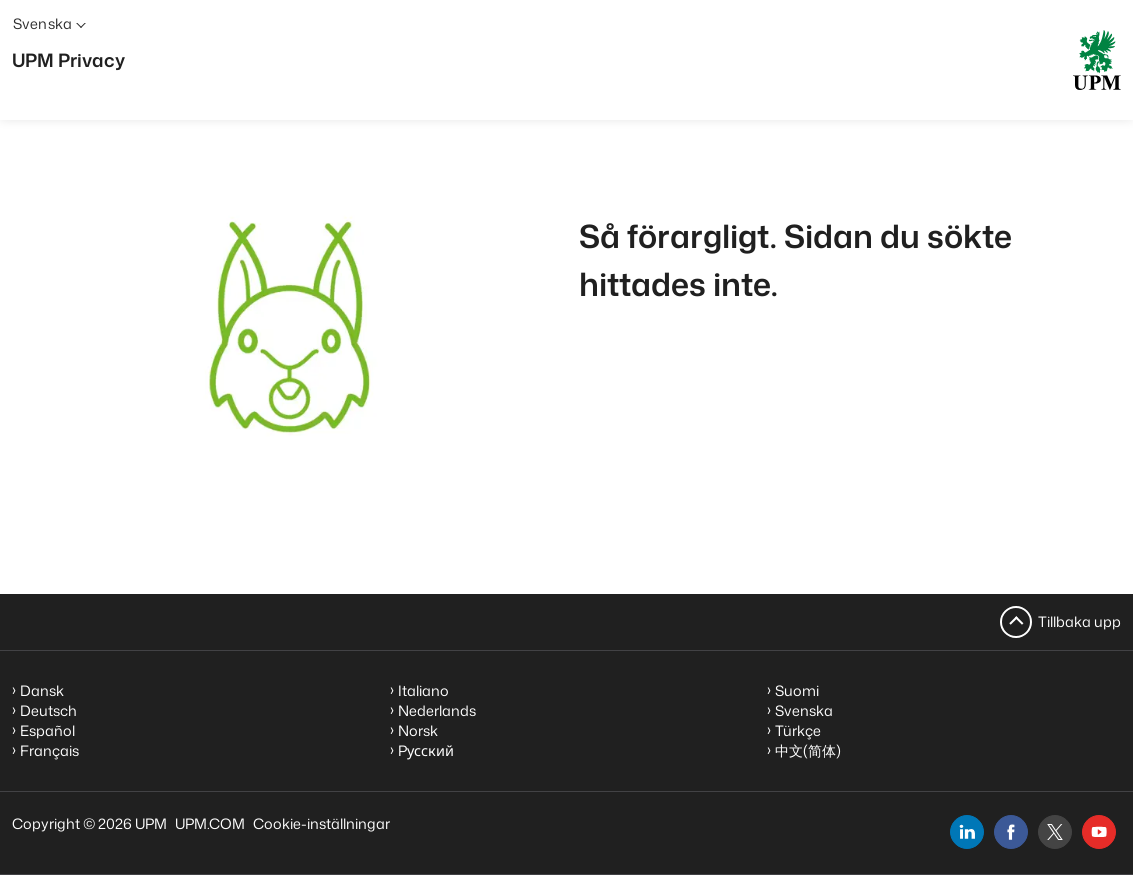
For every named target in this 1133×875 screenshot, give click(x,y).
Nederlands (437, 710)
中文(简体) (808, 750)
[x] (1055, 832)
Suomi (797, 690)
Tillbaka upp (1079, 621)
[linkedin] (967, 832)
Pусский (426, 750)
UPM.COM (210, 823)
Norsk (418, 730)
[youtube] (1099, 832)
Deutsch (48, 710)
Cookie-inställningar (321, 823)
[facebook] (1011, 832)
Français (49, 750)
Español (47, 730)
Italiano (423, 690)
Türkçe (798, 730)
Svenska (804, 710)
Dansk (42, 690)
